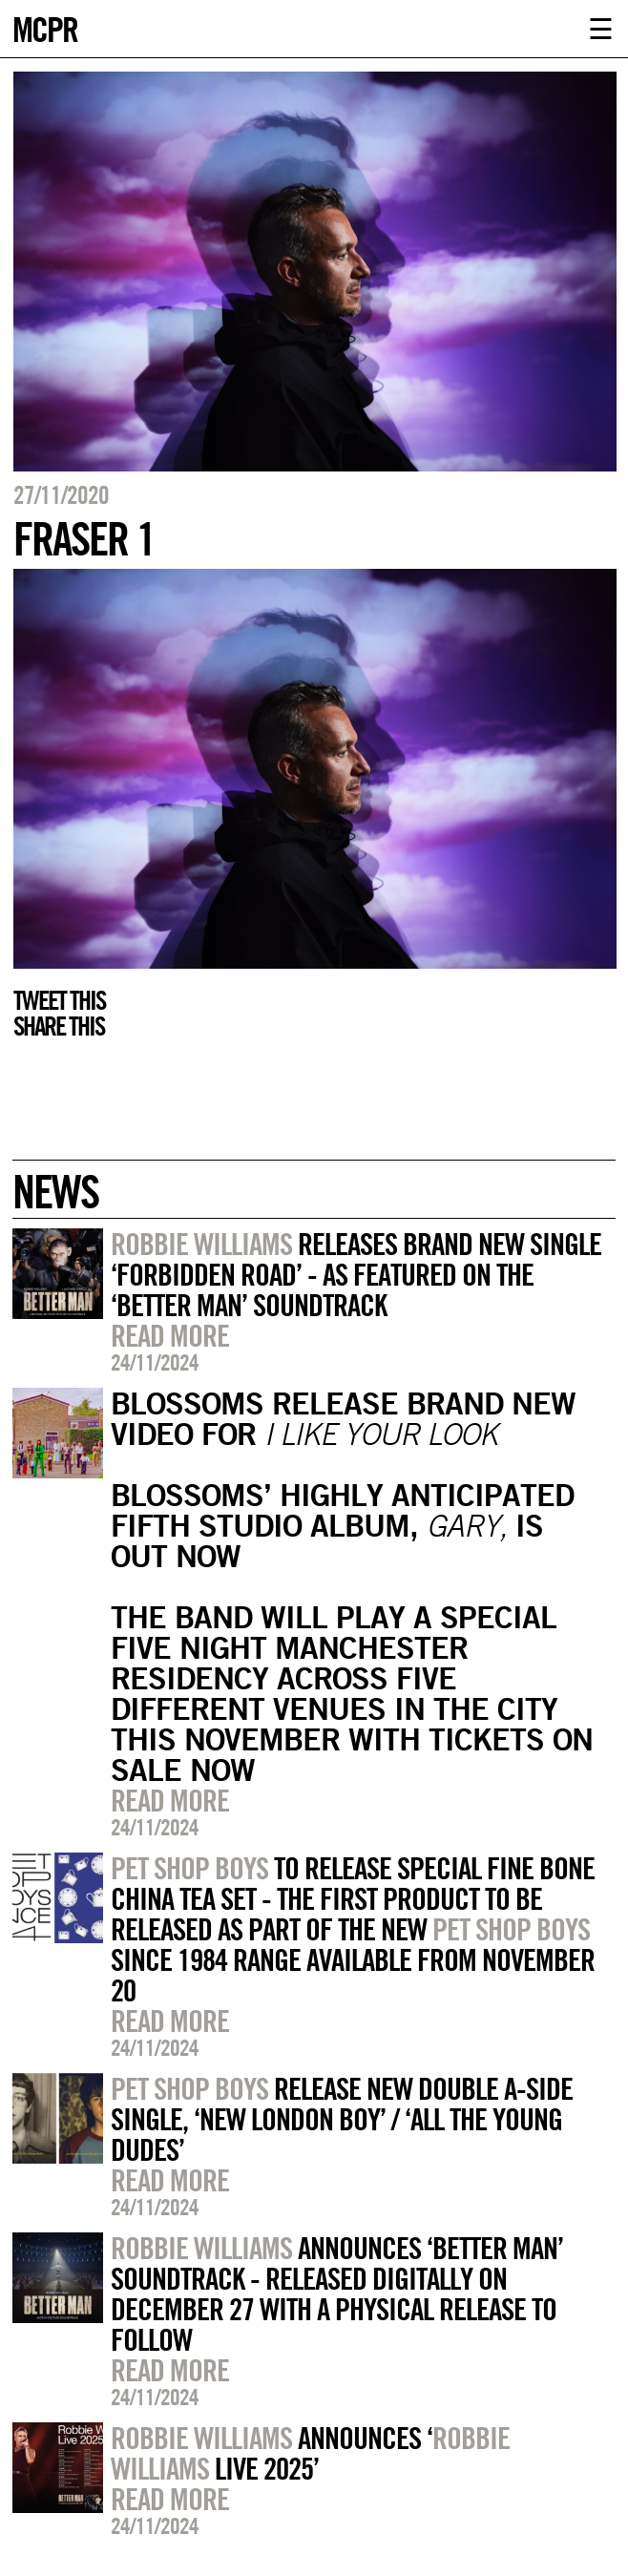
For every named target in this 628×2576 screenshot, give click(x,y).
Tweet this (59, 1000)
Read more (170, 1335)
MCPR (44, 27)
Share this (58, 1026)
